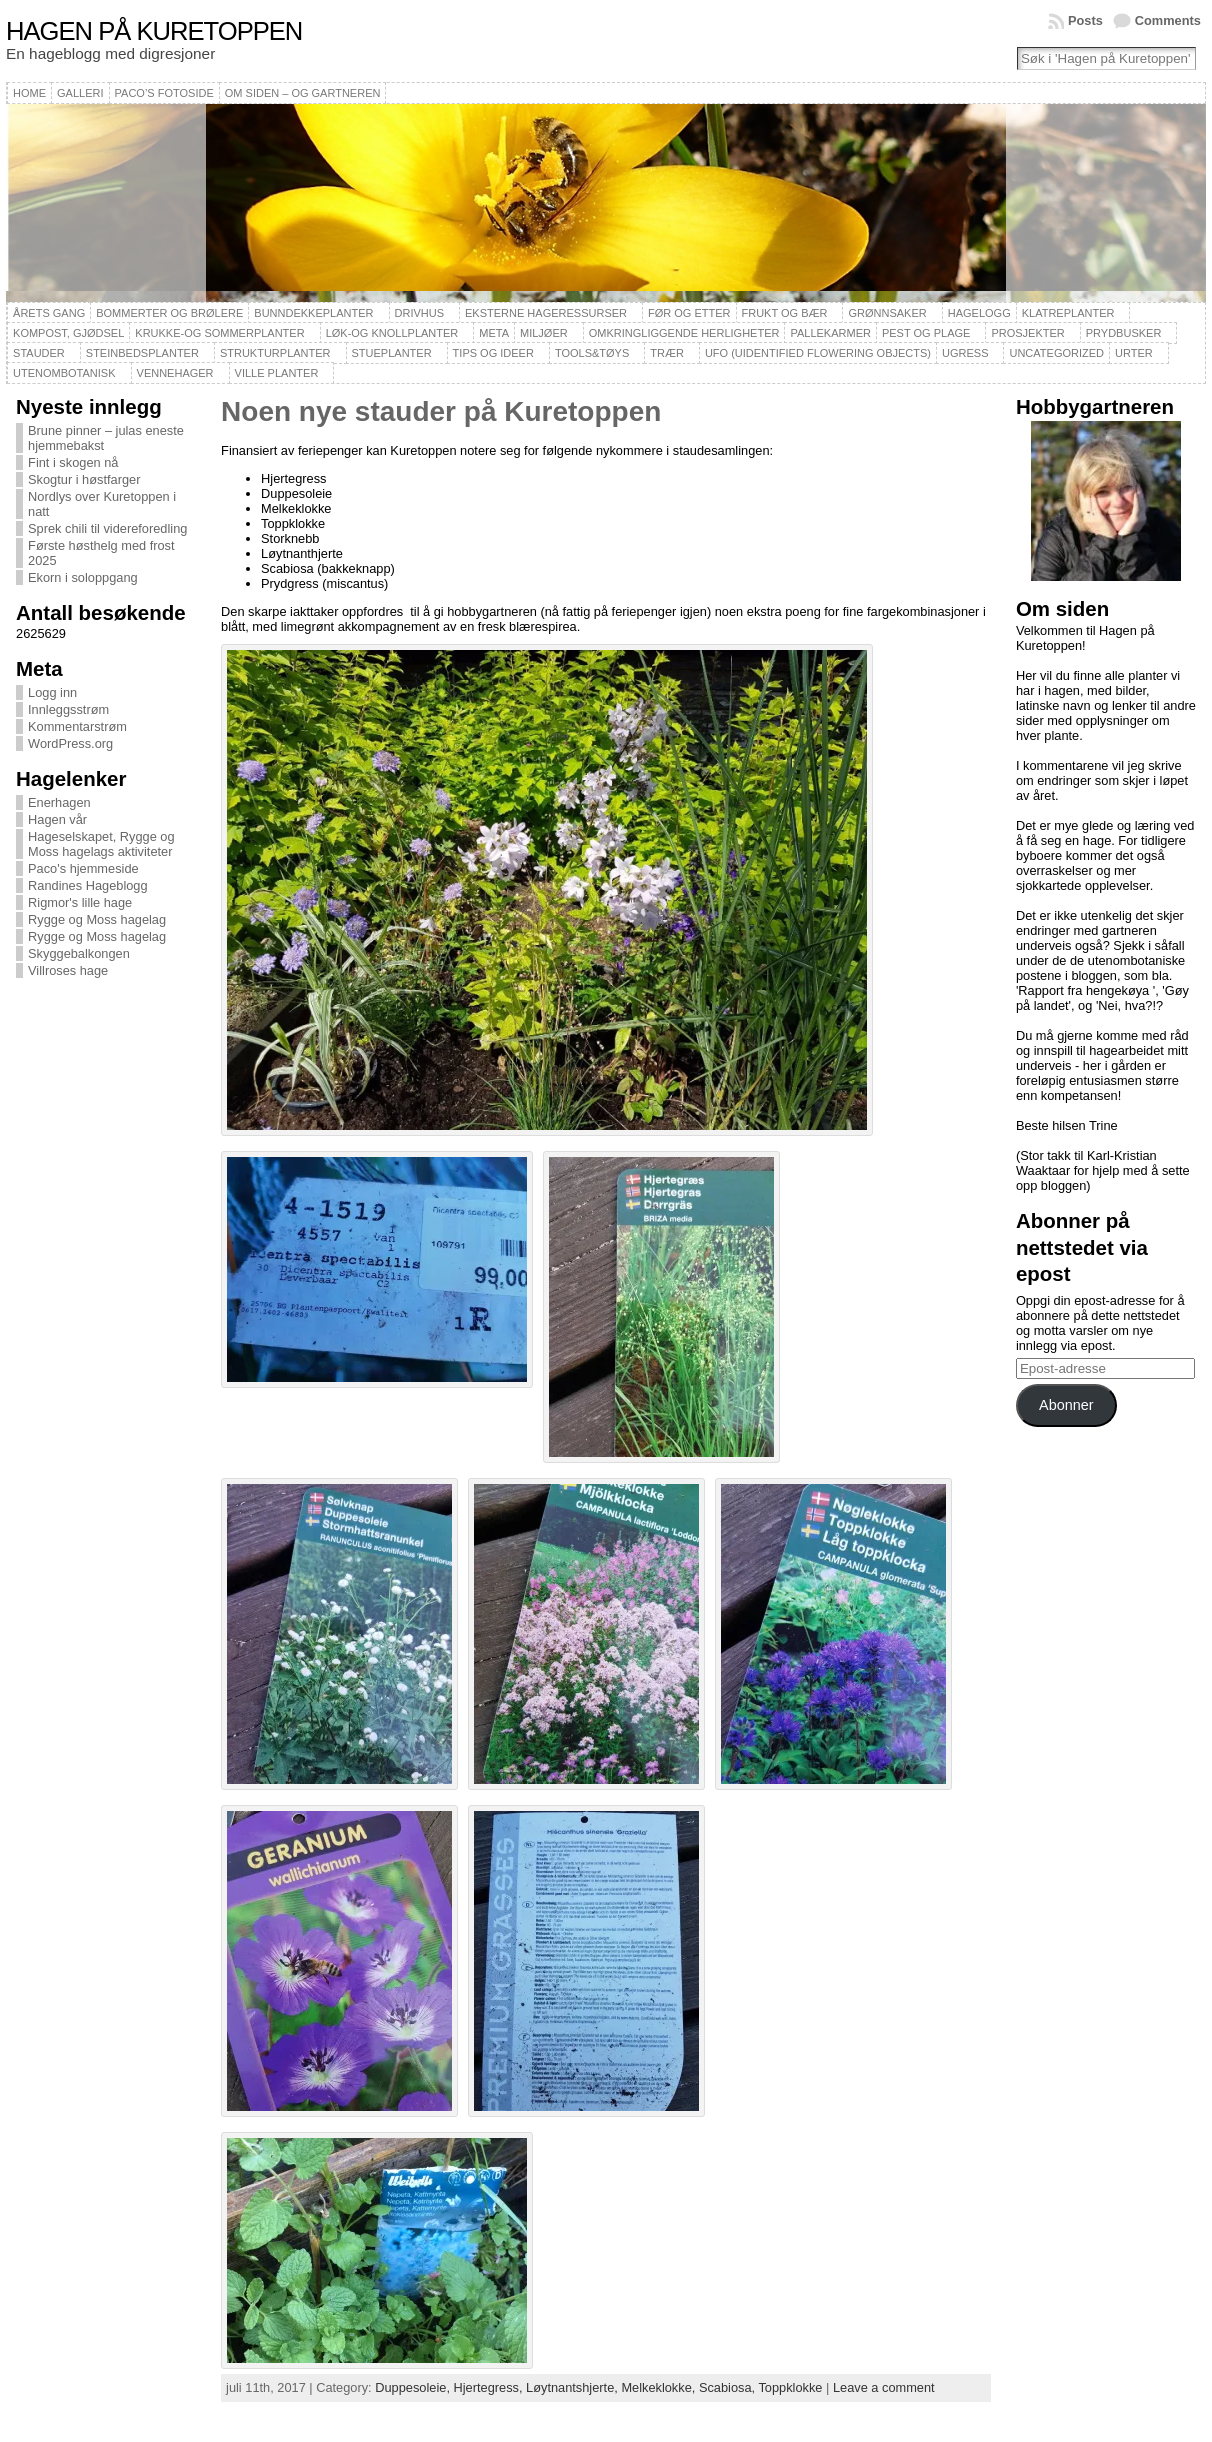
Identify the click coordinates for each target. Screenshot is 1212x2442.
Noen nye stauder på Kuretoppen (441, 411)
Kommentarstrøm (77, 726)
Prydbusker (1124, 333)
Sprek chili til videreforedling (107, 528)
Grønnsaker (887, 313)
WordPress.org (70, 743)
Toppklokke (790, 2387)
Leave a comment (884, 2387)
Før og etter (689, 313)
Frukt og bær (785, 313)
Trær (667, 353)
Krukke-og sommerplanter (219, 333)
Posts (1085, 20)
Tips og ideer (493, 353)
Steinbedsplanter (142, 353)
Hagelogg (979, 313)
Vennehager (175, 373)
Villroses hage (68, 970)
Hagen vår (57, 819)
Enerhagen (59, 802)
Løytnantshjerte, (573, 2387)
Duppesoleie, (414, 2387)
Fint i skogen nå (73, 462)
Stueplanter (392, 353)
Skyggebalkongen (79, 953)
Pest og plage (926, 333)
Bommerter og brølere (169, 313)
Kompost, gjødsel (68, 333)
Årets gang (49, 313)
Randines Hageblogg (88, 885)
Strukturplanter (275, 353)
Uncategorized (1056, 353)
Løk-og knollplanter (392, 333)
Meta (494, 333)
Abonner (1066, 1405)
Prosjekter (1027, 333)
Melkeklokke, (660, 2387)
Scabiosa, (729, 2387)
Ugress (965, 353)
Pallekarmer (830, 333)
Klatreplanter (1068, 313)
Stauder (39, 353)
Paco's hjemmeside (83, 868)
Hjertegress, (490, 2387)
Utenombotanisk (64, 373)
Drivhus (420, 313)
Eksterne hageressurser (546, 313)
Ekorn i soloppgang (83, 577)
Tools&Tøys (592, 353)
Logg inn (52, 692)
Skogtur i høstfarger (84, 479)
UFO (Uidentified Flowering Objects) (818, 353)
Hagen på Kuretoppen (154, 31)
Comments (1168, 20)
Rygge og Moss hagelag (97, 919)
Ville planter (277, 373)
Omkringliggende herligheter (684, 333)
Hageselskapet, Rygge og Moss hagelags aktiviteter (101, 844)
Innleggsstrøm (68, 709)
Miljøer (544, 333)
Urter (1134, 353)
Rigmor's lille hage (80, 902)
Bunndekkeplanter (313, 313)
